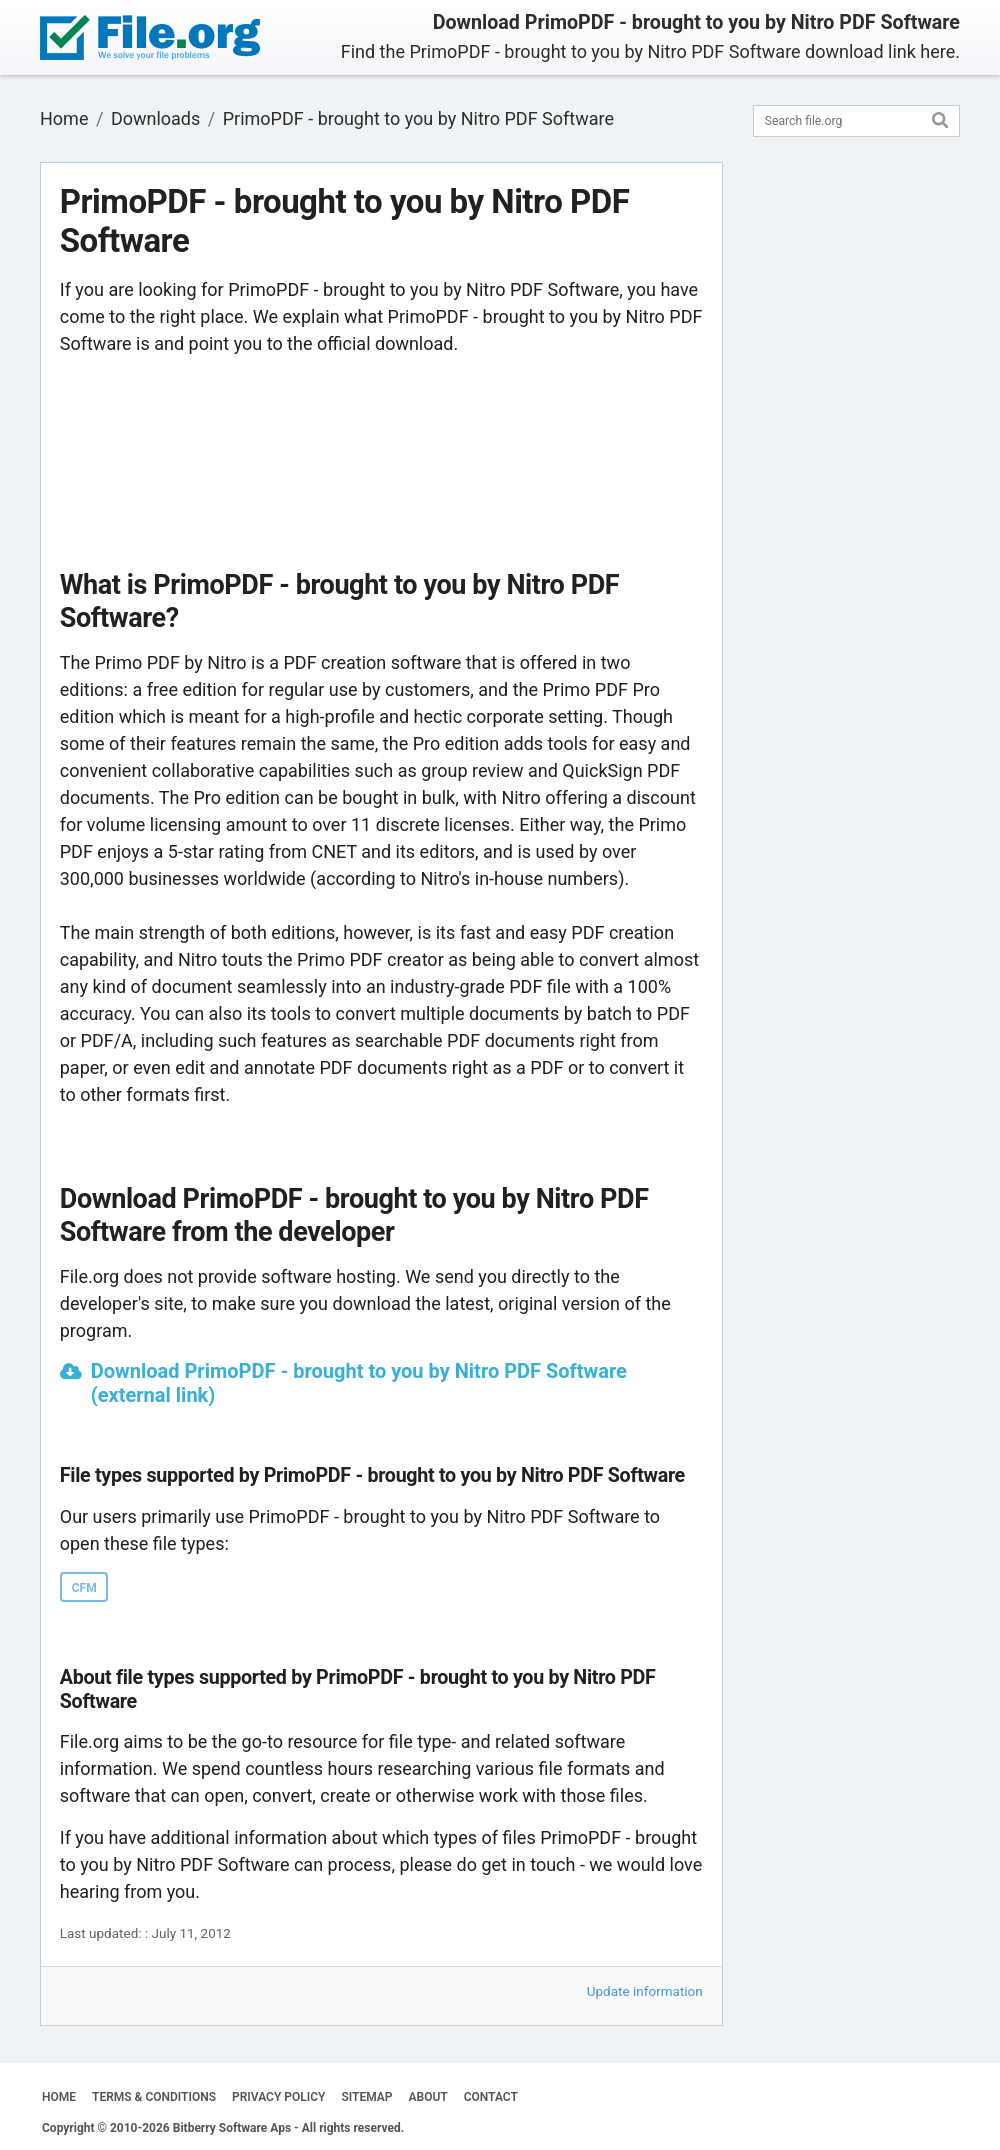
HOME (59, 2097)
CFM (84, 1588)
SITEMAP (366, 2097)
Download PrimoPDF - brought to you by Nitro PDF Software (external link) (359, 1383)
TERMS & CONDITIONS (154, 2097)
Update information (645, 1991)
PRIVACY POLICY (278, 2097)
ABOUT (428, 2097)
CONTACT (491, 2097)
